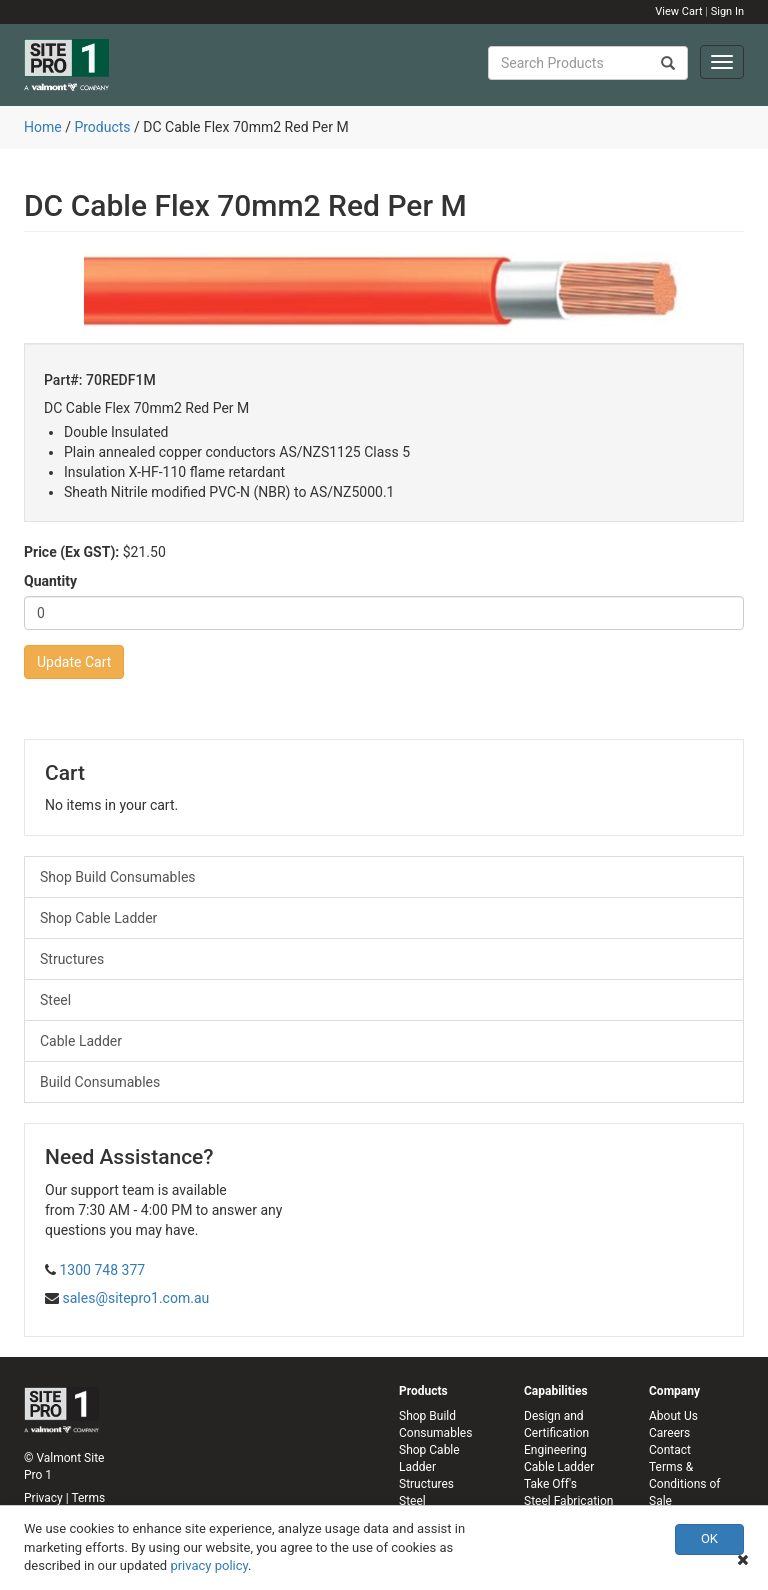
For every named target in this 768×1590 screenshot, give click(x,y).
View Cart (678, 11)
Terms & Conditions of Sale (684, 1484)
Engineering (555, 1450)
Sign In (727, 11)
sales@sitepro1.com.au (135, 1298)
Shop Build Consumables (118, 877)
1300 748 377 (102, 1270)
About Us (673, 1416)
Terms (88, 1498)
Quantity (50, 581)
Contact (670, 1450)
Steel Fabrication (568, 1501)
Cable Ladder (81, 1041)
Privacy (43, 1498)
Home (43, 127)
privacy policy (209, 1565)
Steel (55, 1000)
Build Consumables (100, 1082)
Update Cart (74, 662)
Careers (669, 1433)
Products (102, 127)
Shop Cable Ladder (98, 918)
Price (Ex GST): (71, 552)
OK (709, 1538)
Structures (72, 959)
